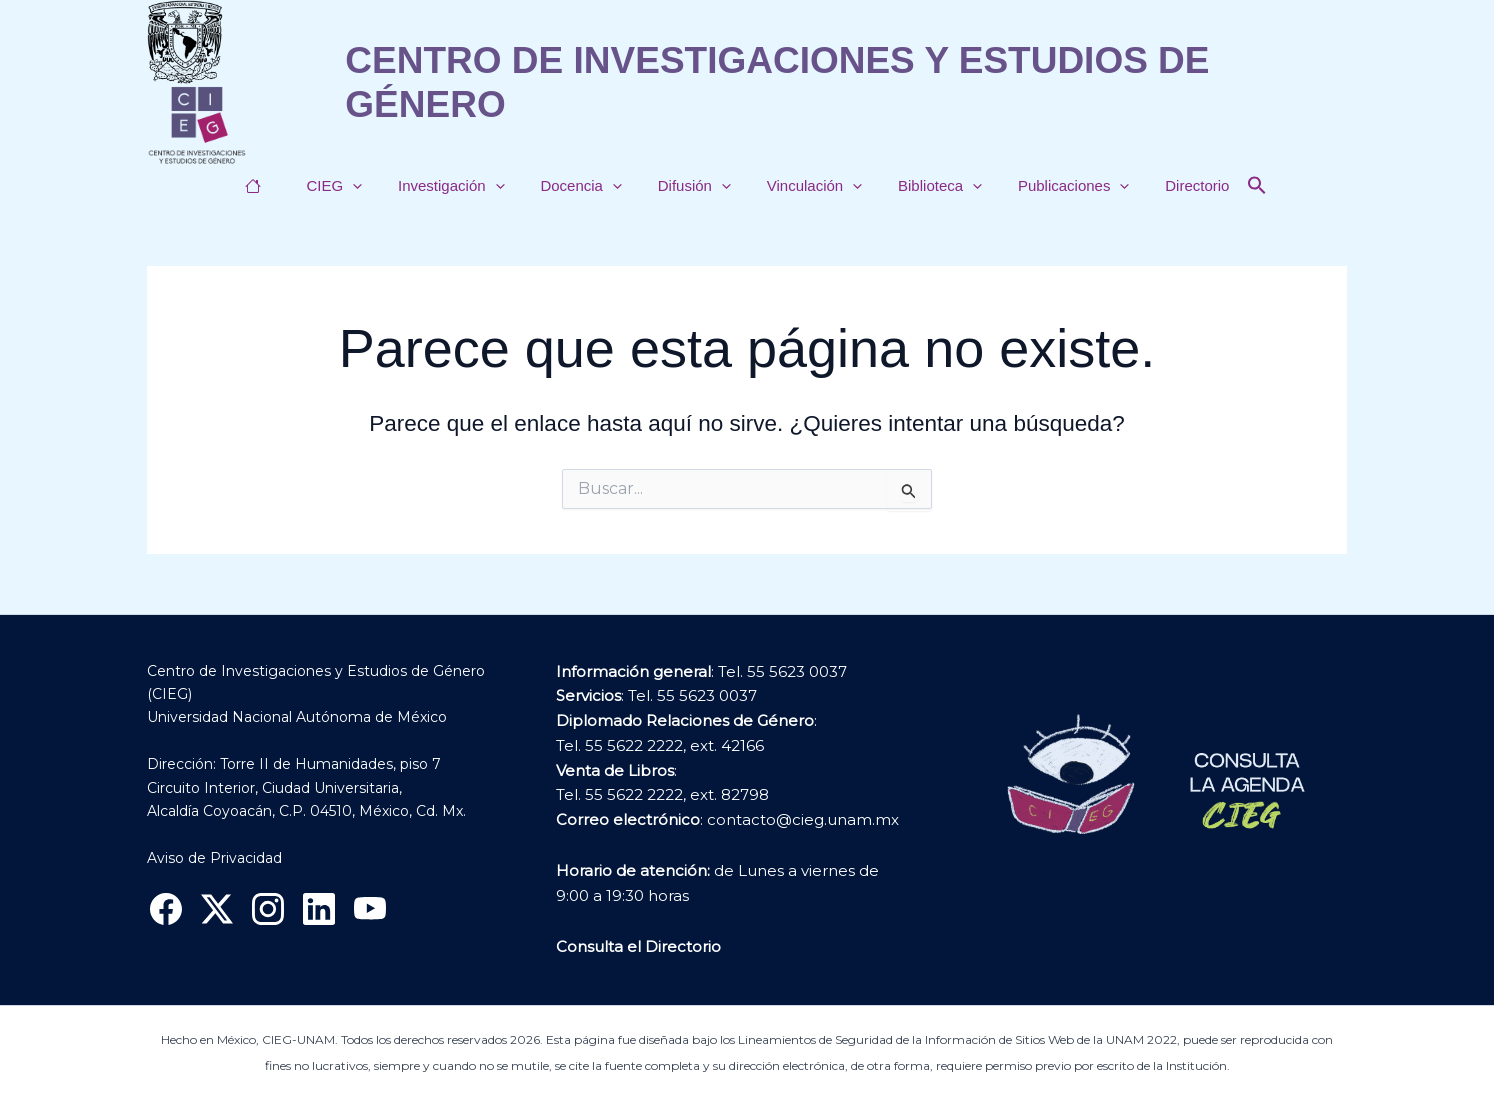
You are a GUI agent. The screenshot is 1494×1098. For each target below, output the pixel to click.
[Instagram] (268, 909)
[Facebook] (166, 909)
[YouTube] (370, 909)
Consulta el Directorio (638, 946)
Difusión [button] (694, 186)
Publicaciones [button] (1056, 186)
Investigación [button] (463, 186)
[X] (217, 909)
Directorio (1174, 185)
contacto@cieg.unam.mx (803, 819)
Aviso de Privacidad (214, 858)
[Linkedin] (319, 909)
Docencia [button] (587, 186)
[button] (370, 186)
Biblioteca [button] (928, 186)
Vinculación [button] (808, 186)
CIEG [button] (352, 186)
